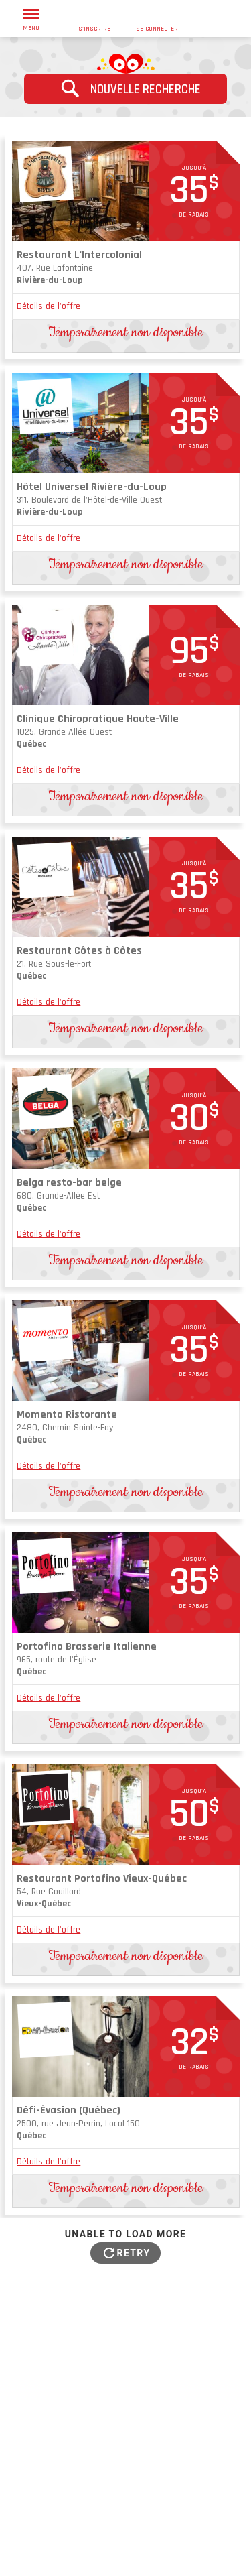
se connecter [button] (157, 19)
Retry (134, 2253)
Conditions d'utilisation (135, 2544)
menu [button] (31, 20)
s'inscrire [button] (94, 19)
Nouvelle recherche (125, 88)
